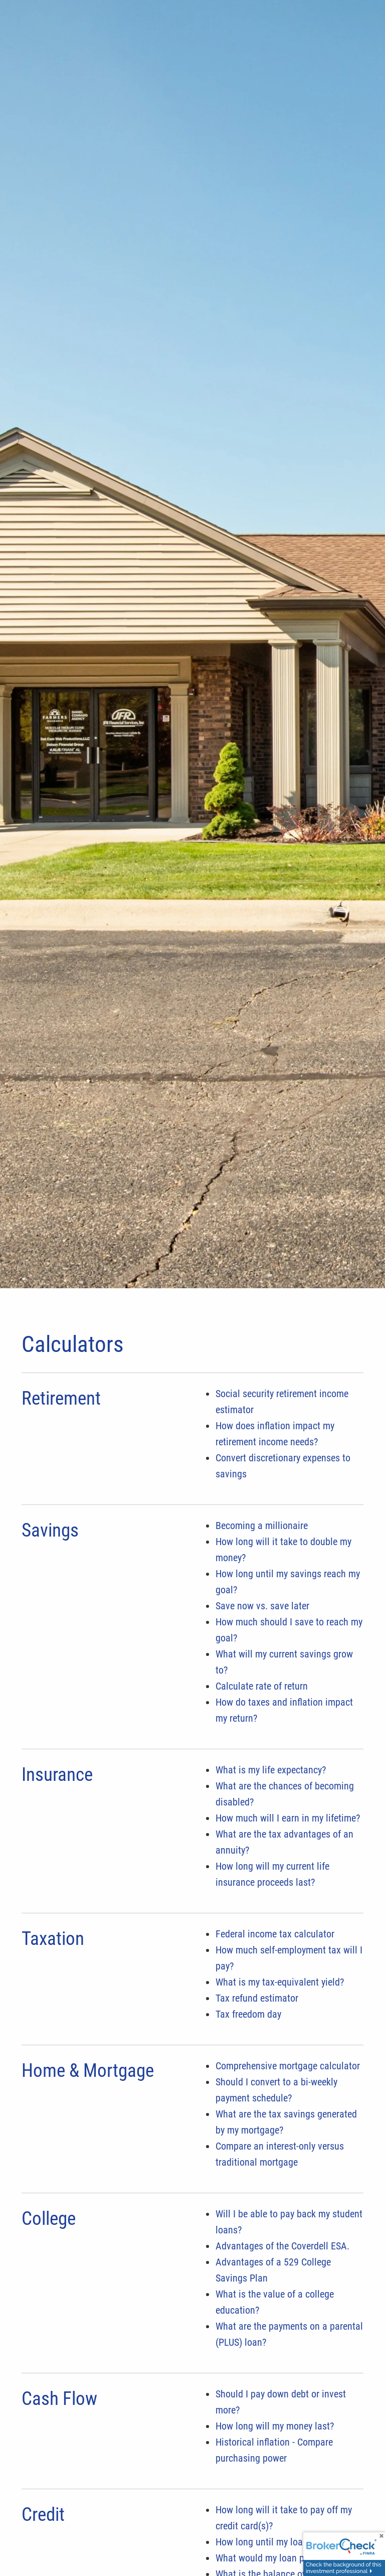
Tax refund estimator (257, 1998)
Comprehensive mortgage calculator (288, 2066)
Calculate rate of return (262, 1686)
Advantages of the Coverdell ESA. (282, 2246)
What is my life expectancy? (271, 1770)
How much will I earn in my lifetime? (288, 1818)
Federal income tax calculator (275, 1934)
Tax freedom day (248, 2014)
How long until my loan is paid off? (285, 2542)
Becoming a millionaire (262, 1526)
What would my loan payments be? (285, 2558)
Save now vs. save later (262, 1606)
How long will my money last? (275, 2426)
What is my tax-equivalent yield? (280, 1982)
